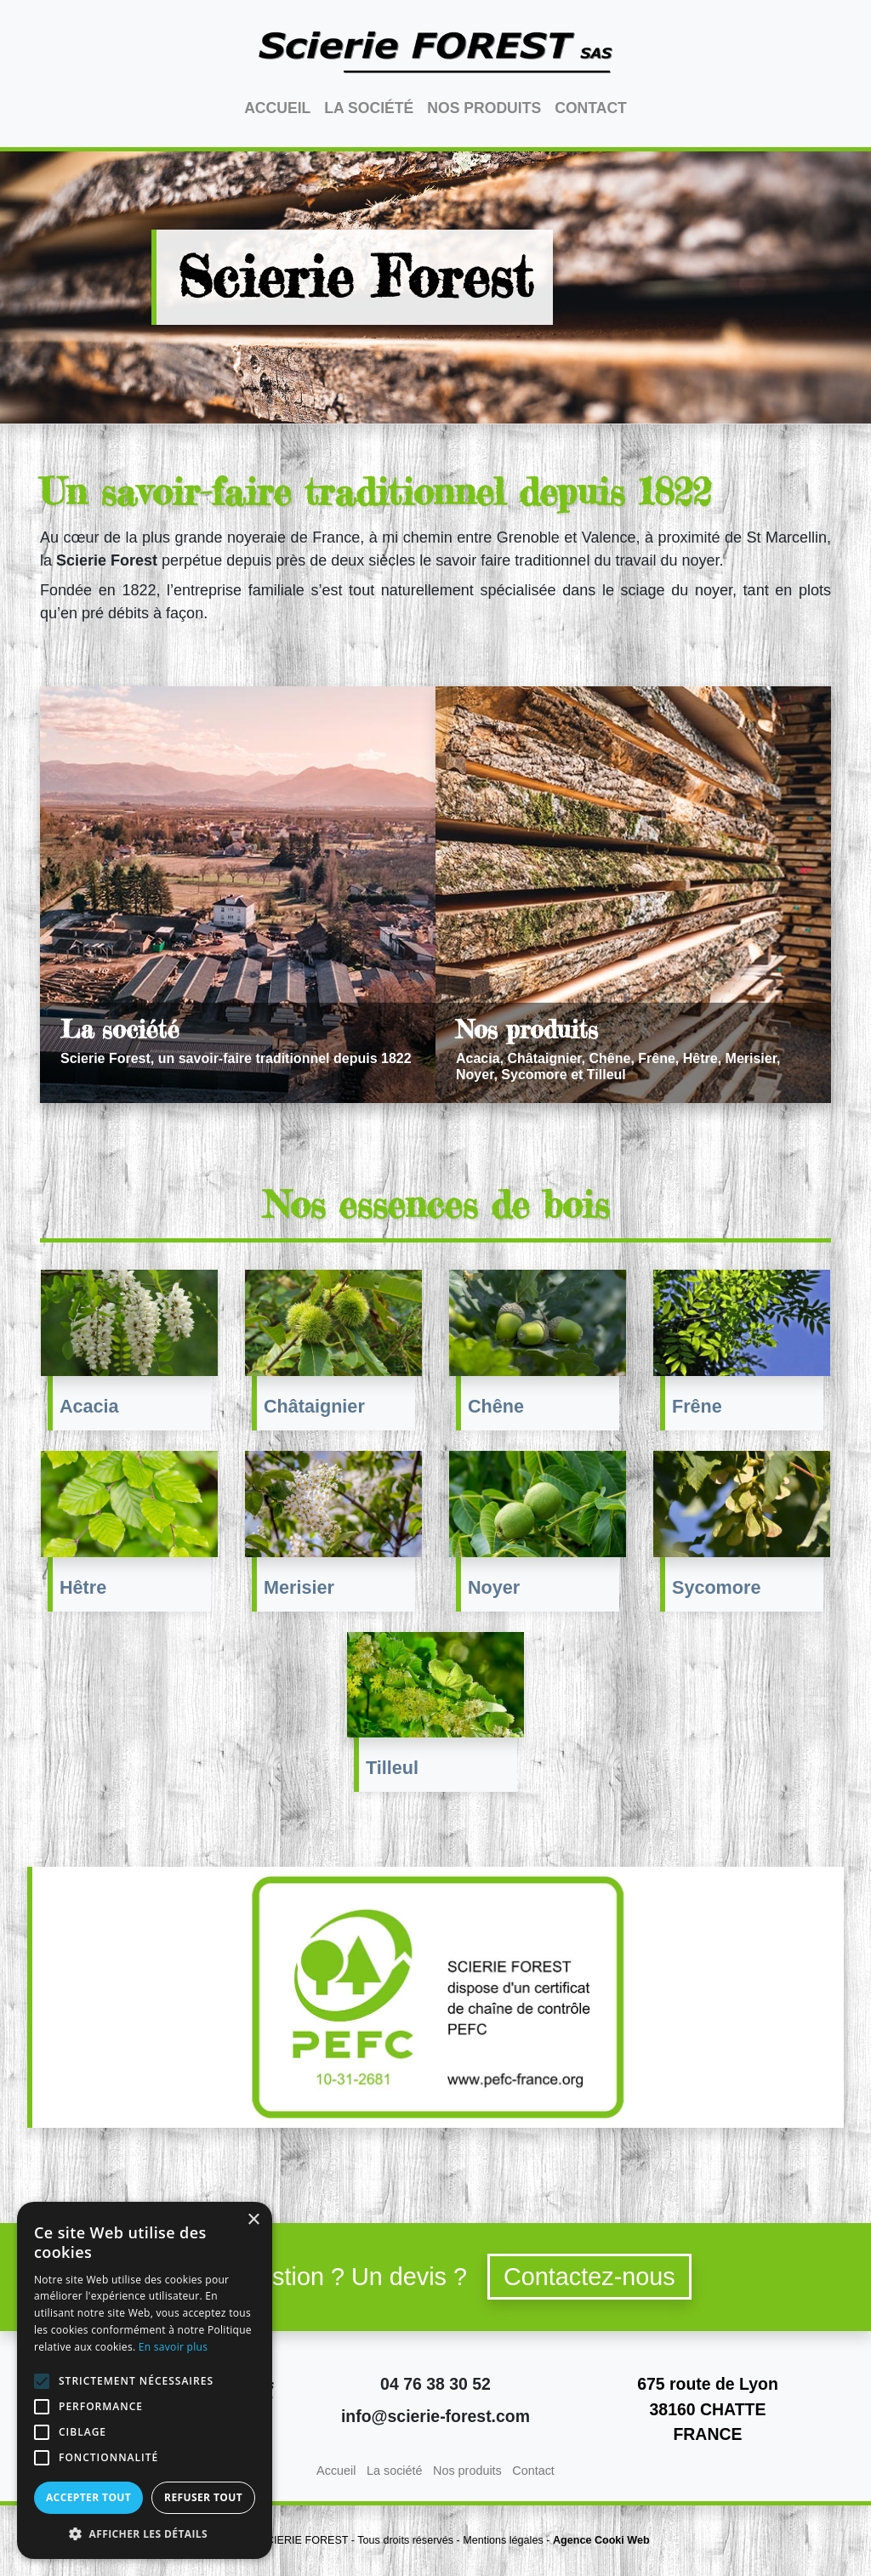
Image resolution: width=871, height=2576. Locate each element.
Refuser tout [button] (203, 2497)
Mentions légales (503, 2540)
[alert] (144, 2380)
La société (368, 108)
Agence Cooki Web (601, 2540)
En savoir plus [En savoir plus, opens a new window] (173, 2347)
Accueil (277, 108)
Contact (591, 108)
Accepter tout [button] (88, 2497)
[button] (144, 2533)
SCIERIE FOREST (304, 2540)
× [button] (253, 2220)
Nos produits (484, 108)
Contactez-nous (589, 2276)
